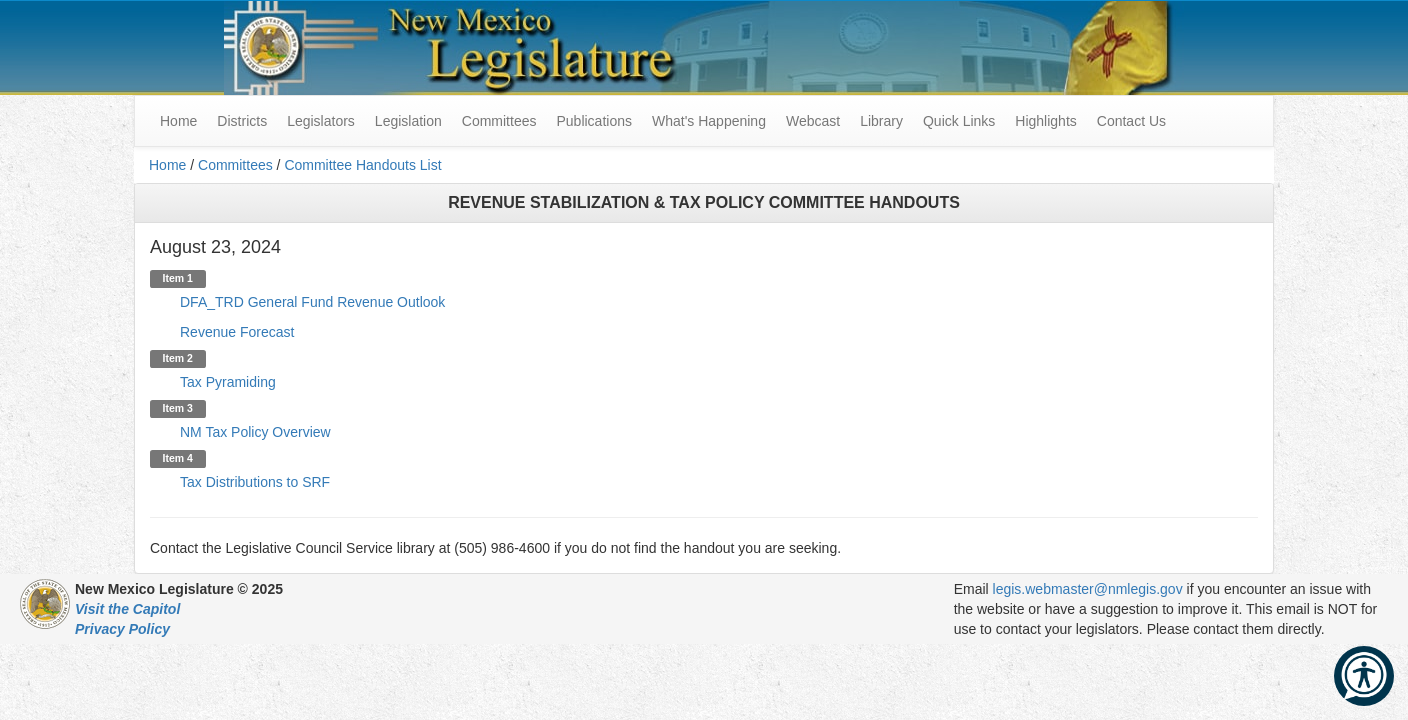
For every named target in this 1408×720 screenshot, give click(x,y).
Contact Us (1131, 121)
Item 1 (178, 278)
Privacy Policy (122, 629)
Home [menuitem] (178, 121)
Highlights (1045, 121)
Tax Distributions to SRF (255, 482)
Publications (594, 121)
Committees (499, 121)
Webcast (813, 121)
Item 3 (178, 408)
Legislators (321, 121)
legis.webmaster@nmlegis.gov (1088, 589)
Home (167, 165)
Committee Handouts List (362, 165)
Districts (242, 121)
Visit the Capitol (127, 609)
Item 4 (178, 458)
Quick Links (959, 121)
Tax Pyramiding (228, 382)
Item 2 (178, 358)
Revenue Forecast (237, 332)
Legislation (408, 121)
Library (881, 121)
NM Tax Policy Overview (255, 432)
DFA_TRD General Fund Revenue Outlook (312, 302)
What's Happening (709, 121)
